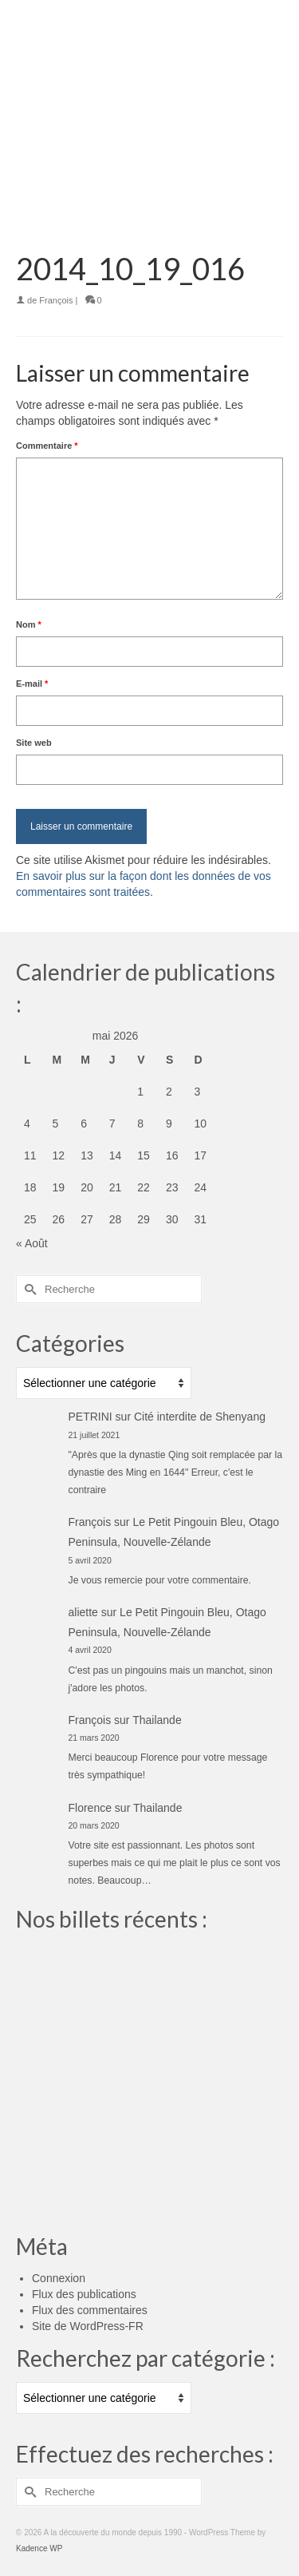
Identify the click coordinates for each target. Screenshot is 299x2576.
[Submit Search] (28, 1289)
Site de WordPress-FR (88, 2326)
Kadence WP (39, 2548)
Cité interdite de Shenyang (200, 1416)
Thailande (157, 1720)
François (56, 300)
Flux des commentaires (90, 2310)
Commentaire (47, 445)
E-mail (32, 683)
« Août (32, 1243)
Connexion (58, 2278)
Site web (34, 742)
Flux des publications (84, 2294)
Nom (28, 624)
